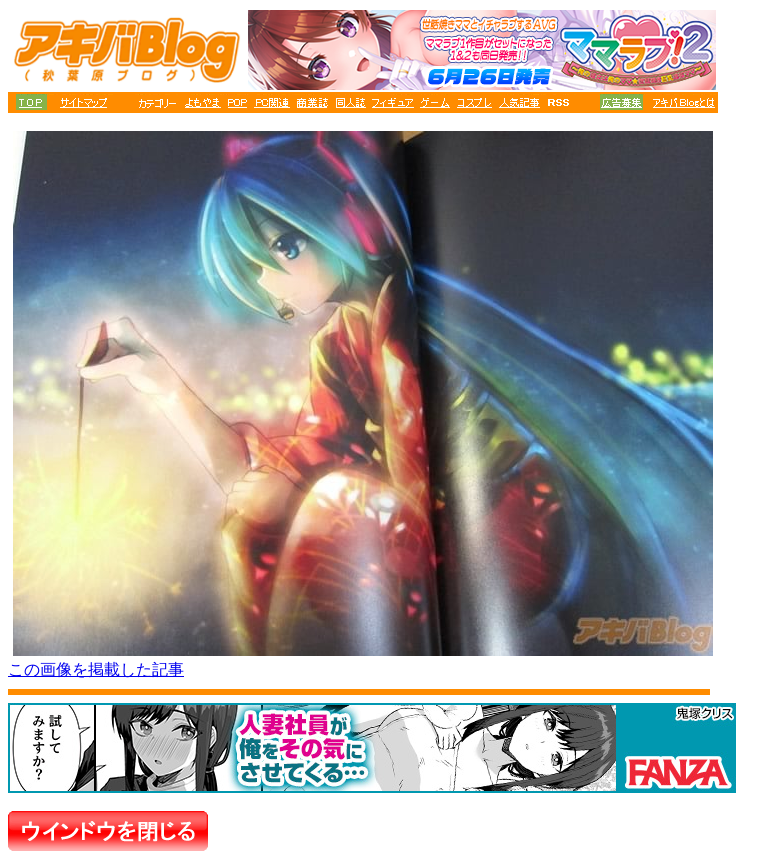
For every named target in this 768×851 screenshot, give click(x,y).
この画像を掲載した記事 (96, 669)
